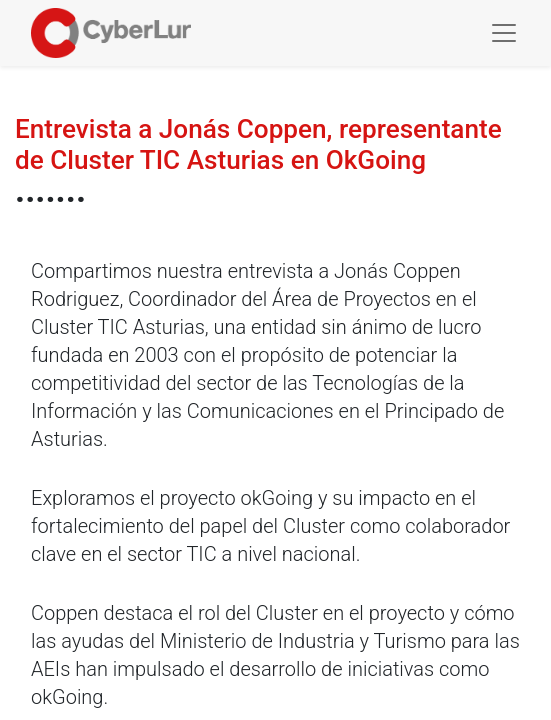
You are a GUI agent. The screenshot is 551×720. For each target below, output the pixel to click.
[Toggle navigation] (504, 33)
